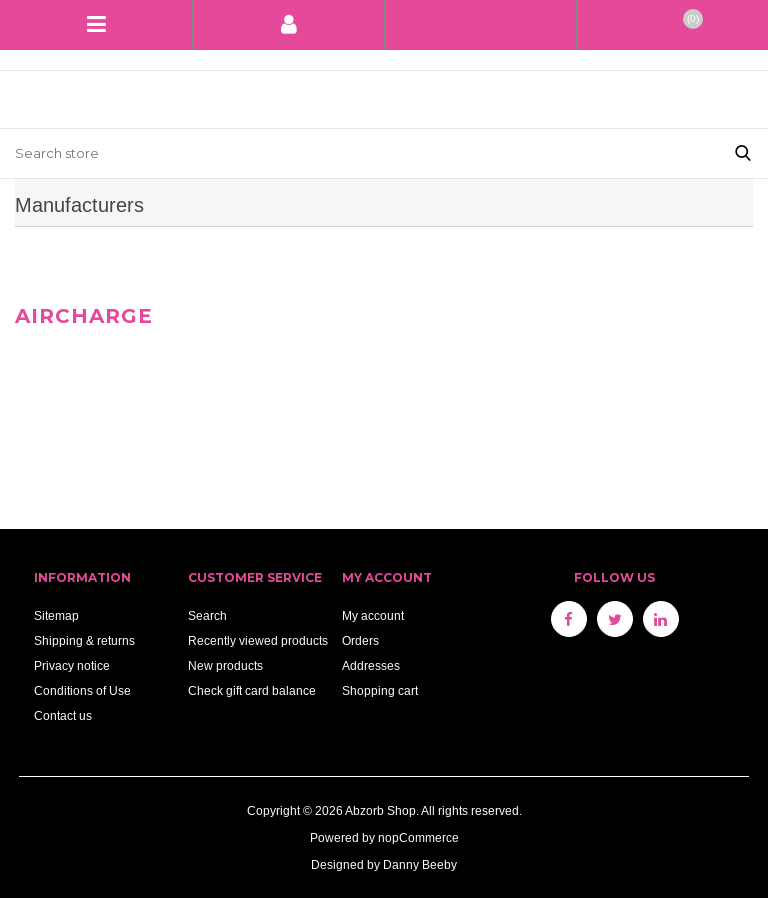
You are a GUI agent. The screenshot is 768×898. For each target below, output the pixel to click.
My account (373, 615)
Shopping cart (380, 690)
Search (207, 615)
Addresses (371, 665)
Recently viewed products (258, 640)
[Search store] (359, 153)
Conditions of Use (82, 690)
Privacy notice (72, 665)
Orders (360, 640)
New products (225, 665)
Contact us (63, 715)
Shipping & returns (84, 640)
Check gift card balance (252, 690)
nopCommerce (418, 837)
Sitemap (56, 615)
